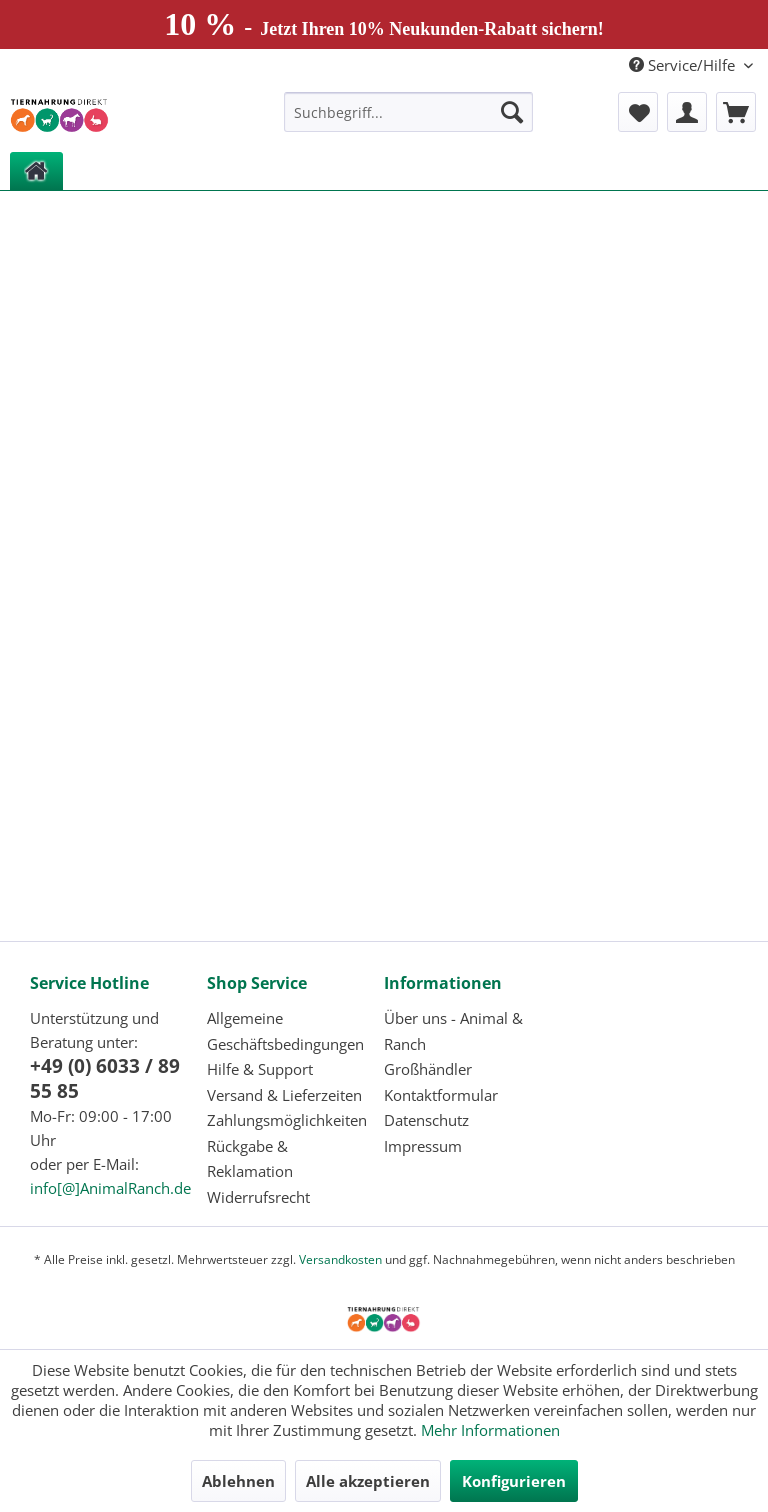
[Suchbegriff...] (409, 112)
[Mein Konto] (687, 112)
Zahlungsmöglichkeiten (287, 1120)
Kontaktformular (441, 1095)
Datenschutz (426, 1120)
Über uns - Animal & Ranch (453, 1031)
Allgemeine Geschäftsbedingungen (285, 1031)
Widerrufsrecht (258, 1197)
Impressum (423, 1146)
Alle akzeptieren (368, 1481)
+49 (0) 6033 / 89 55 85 (105, 1078)
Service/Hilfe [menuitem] (684, 65)
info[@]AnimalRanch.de (110, 1188)
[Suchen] (512, 112)
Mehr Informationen (490, 1430)
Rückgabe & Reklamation (250, 1159)
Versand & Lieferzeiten (284, 1095)
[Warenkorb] (736, 112)
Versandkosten (340, 1259)
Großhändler (428, 1069)
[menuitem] (409, 112)
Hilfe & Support (260, 1069)
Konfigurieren (514, 1481)
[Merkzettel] (638, 112)
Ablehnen (238, 1481)
